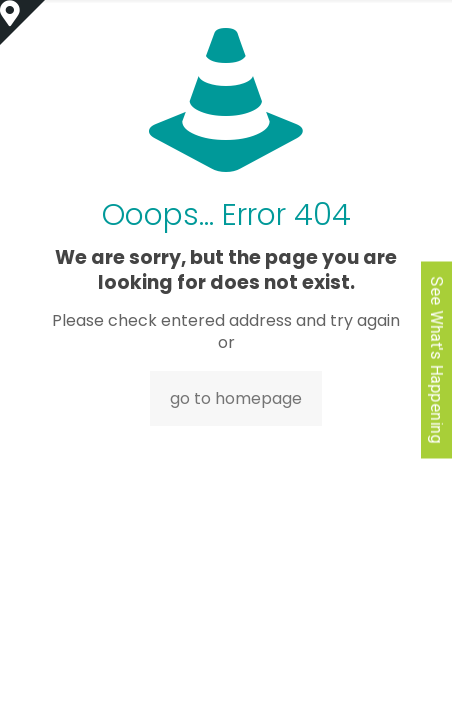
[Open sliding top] (22, 22)
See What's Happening (436, 360)
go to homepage (236, 398)
